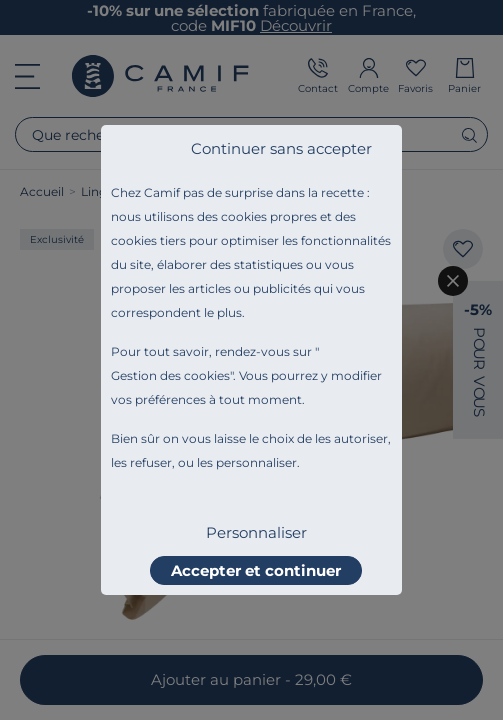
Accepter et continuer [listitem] (256, 570)
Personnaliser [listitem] (256, 532)
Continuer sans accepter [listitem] (281, 148)
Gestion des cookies (170, 375)
